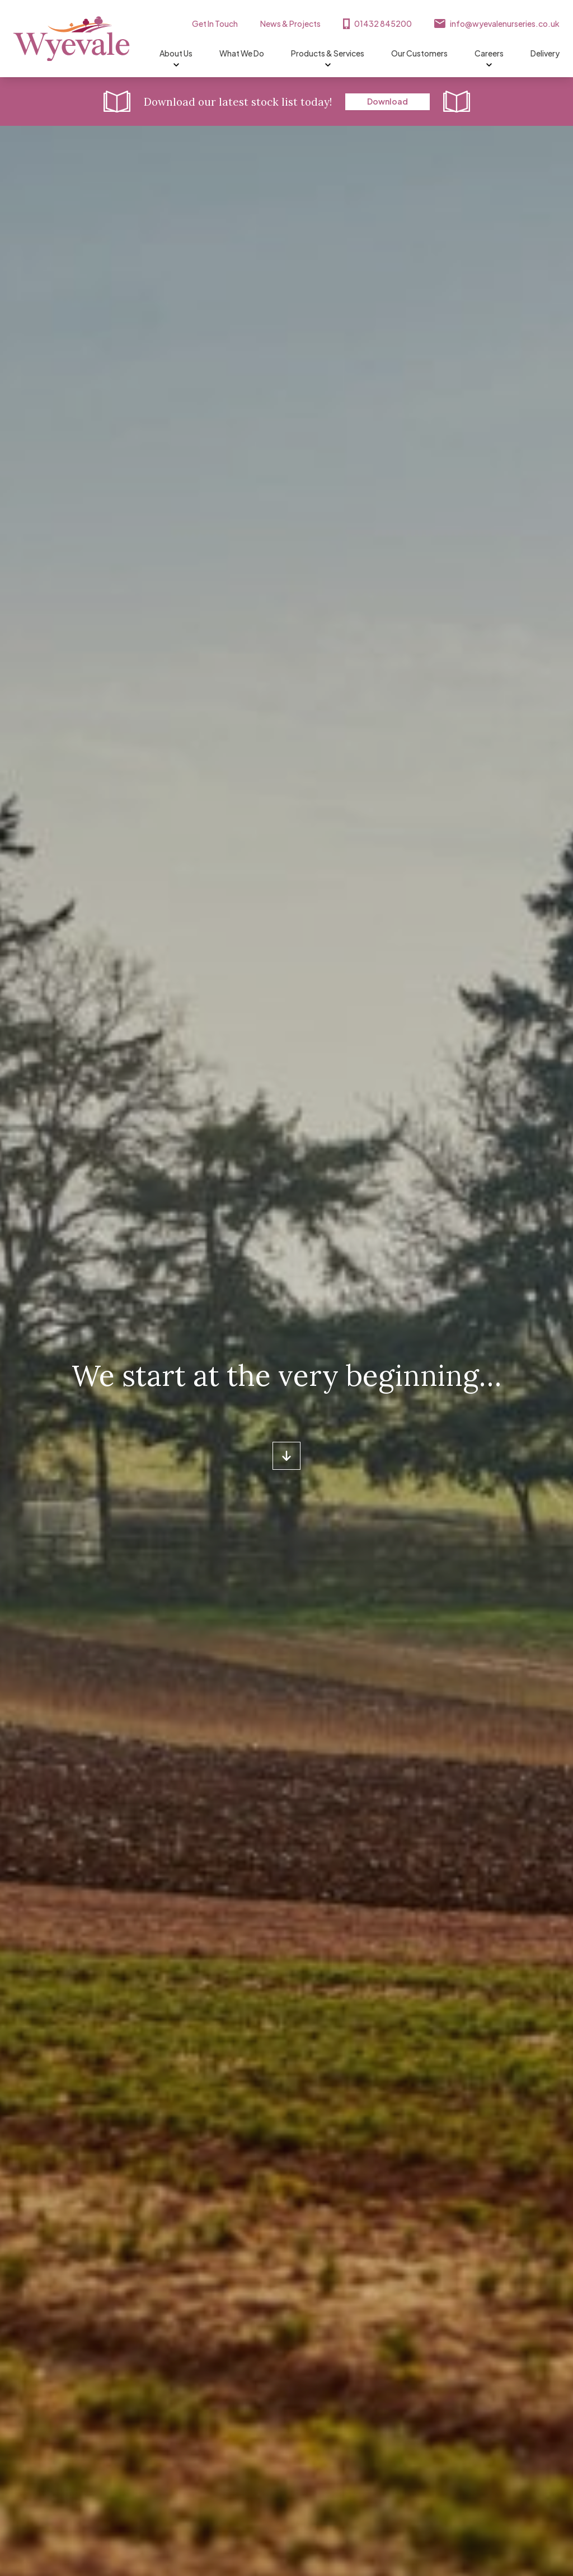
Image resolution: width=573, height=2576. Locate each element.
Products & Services (327, 53)
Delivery (545, 53)
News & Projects (290, 23)
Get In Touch (215, 23)
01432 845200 (383, 23)
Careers (489, 53)
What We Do (241, 53)
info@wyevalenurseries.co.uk (505, 23)
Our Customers (419, 53)
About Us (175, 53)
